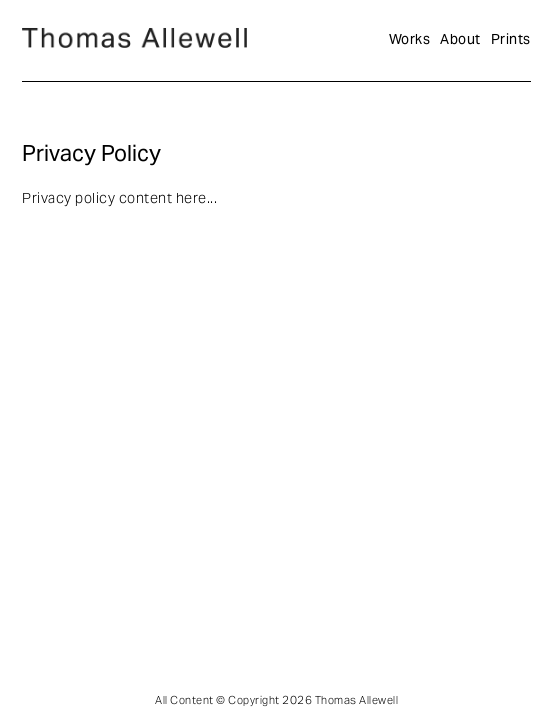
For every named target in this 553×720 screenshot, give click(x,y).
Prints (511, 40)
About (460, 40)
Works (410, 40)
